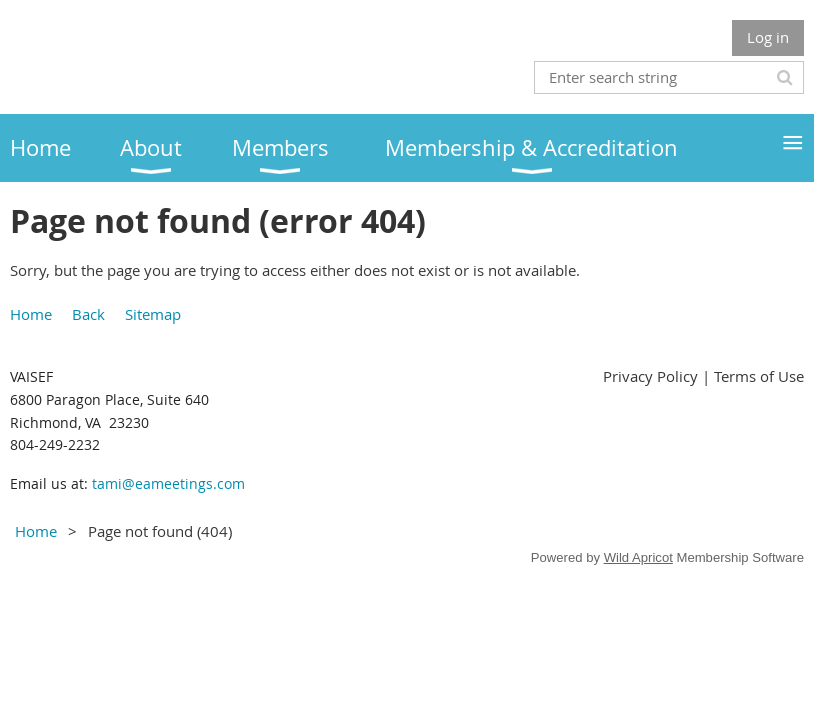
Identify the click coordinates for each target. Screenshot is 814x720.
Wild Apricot (638, 557)
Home (31, 314)
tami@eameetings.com (168, 483)
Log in (768, 37)
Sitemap (153, 314)
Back (88, 314)
